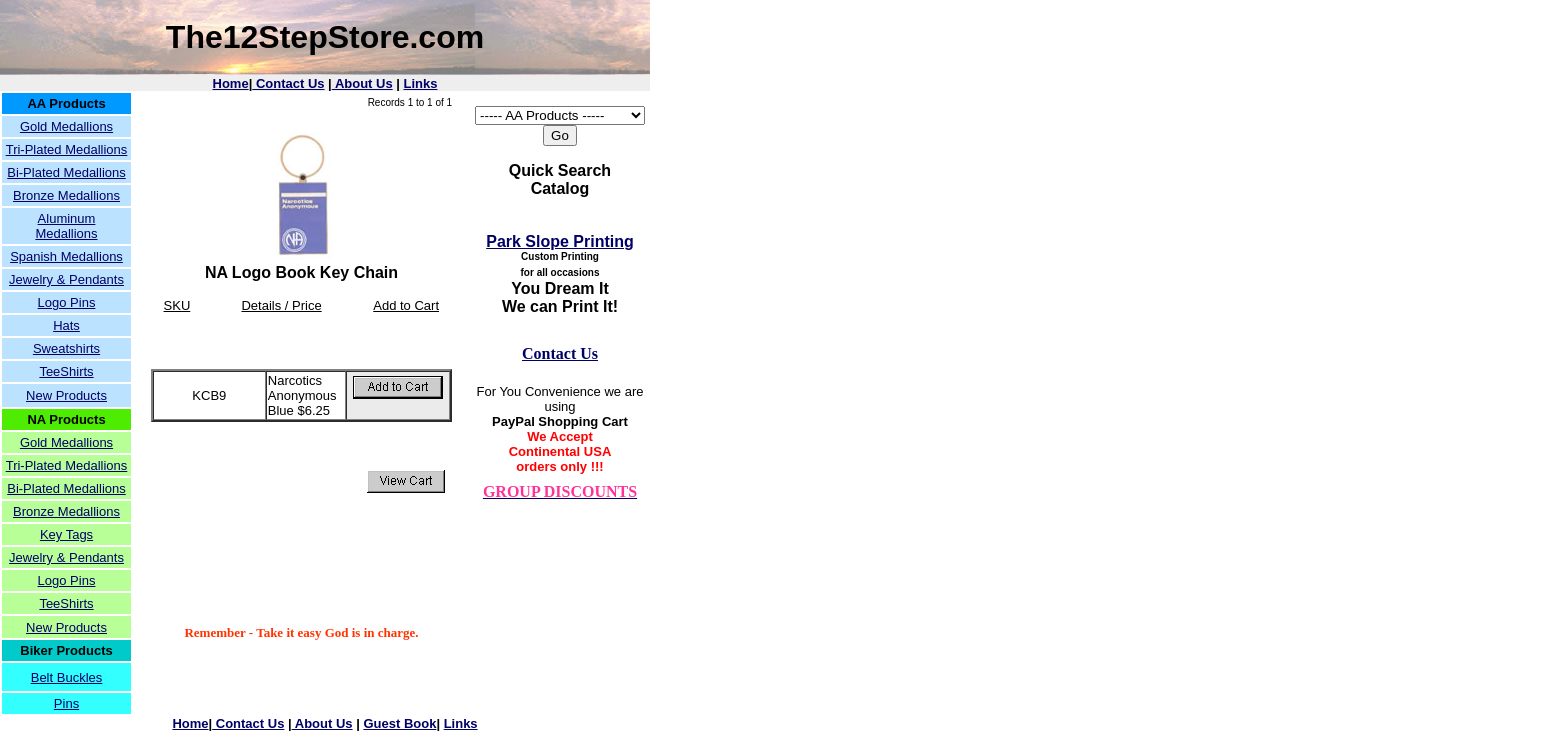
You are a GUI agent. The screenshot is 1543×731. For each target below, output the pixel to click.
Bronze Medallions (66, 195)
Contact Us (288, 83)
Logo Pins (67, 302)
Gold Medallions (66, 126)
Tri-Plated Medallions (67, 149)
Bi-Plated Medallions (66, 172)
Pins (66, 703)
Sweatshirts (66, 348)
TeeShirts (66, 371)
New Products (66, 395)
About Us (362, 83)
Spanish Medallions (66, 256)
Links (421, 83)
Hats (66, 325)
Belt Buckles (67, 677)
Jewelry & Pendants (66, 279)
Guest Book (399, 723)
